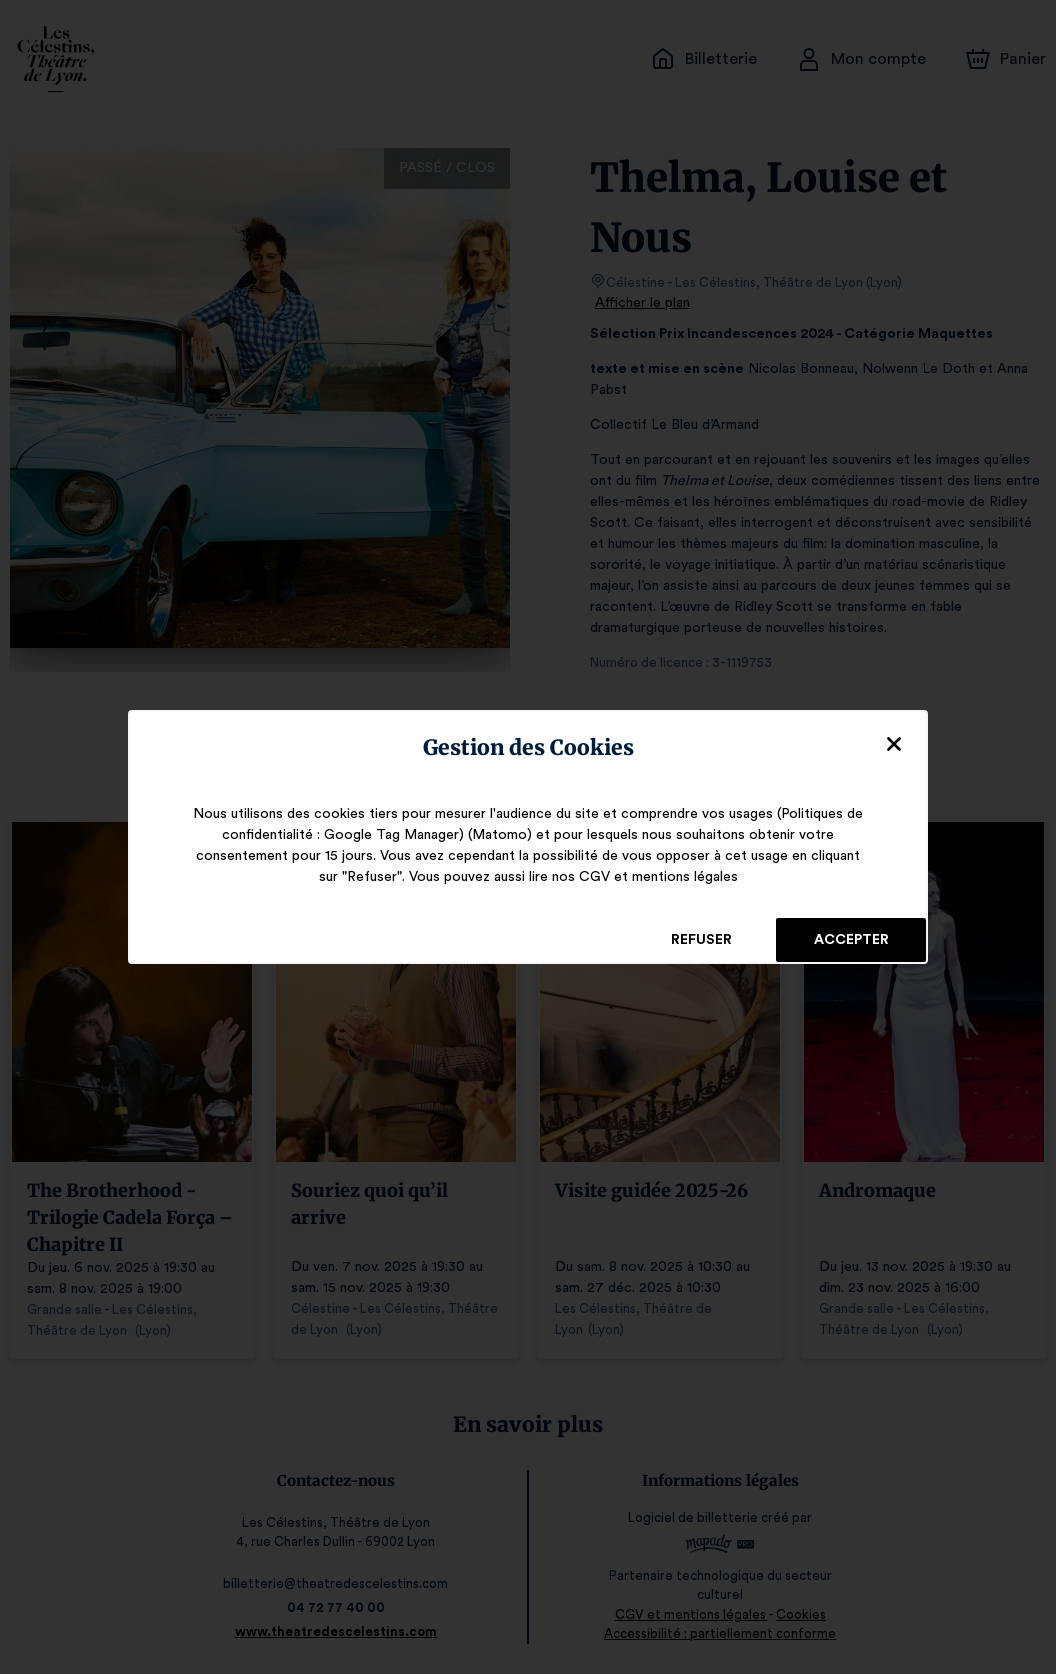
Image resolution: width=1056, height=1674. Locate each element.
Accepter (850, 940)
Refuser (701, 940)
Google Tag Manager (397, 835)
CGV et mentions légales (646, 877)
